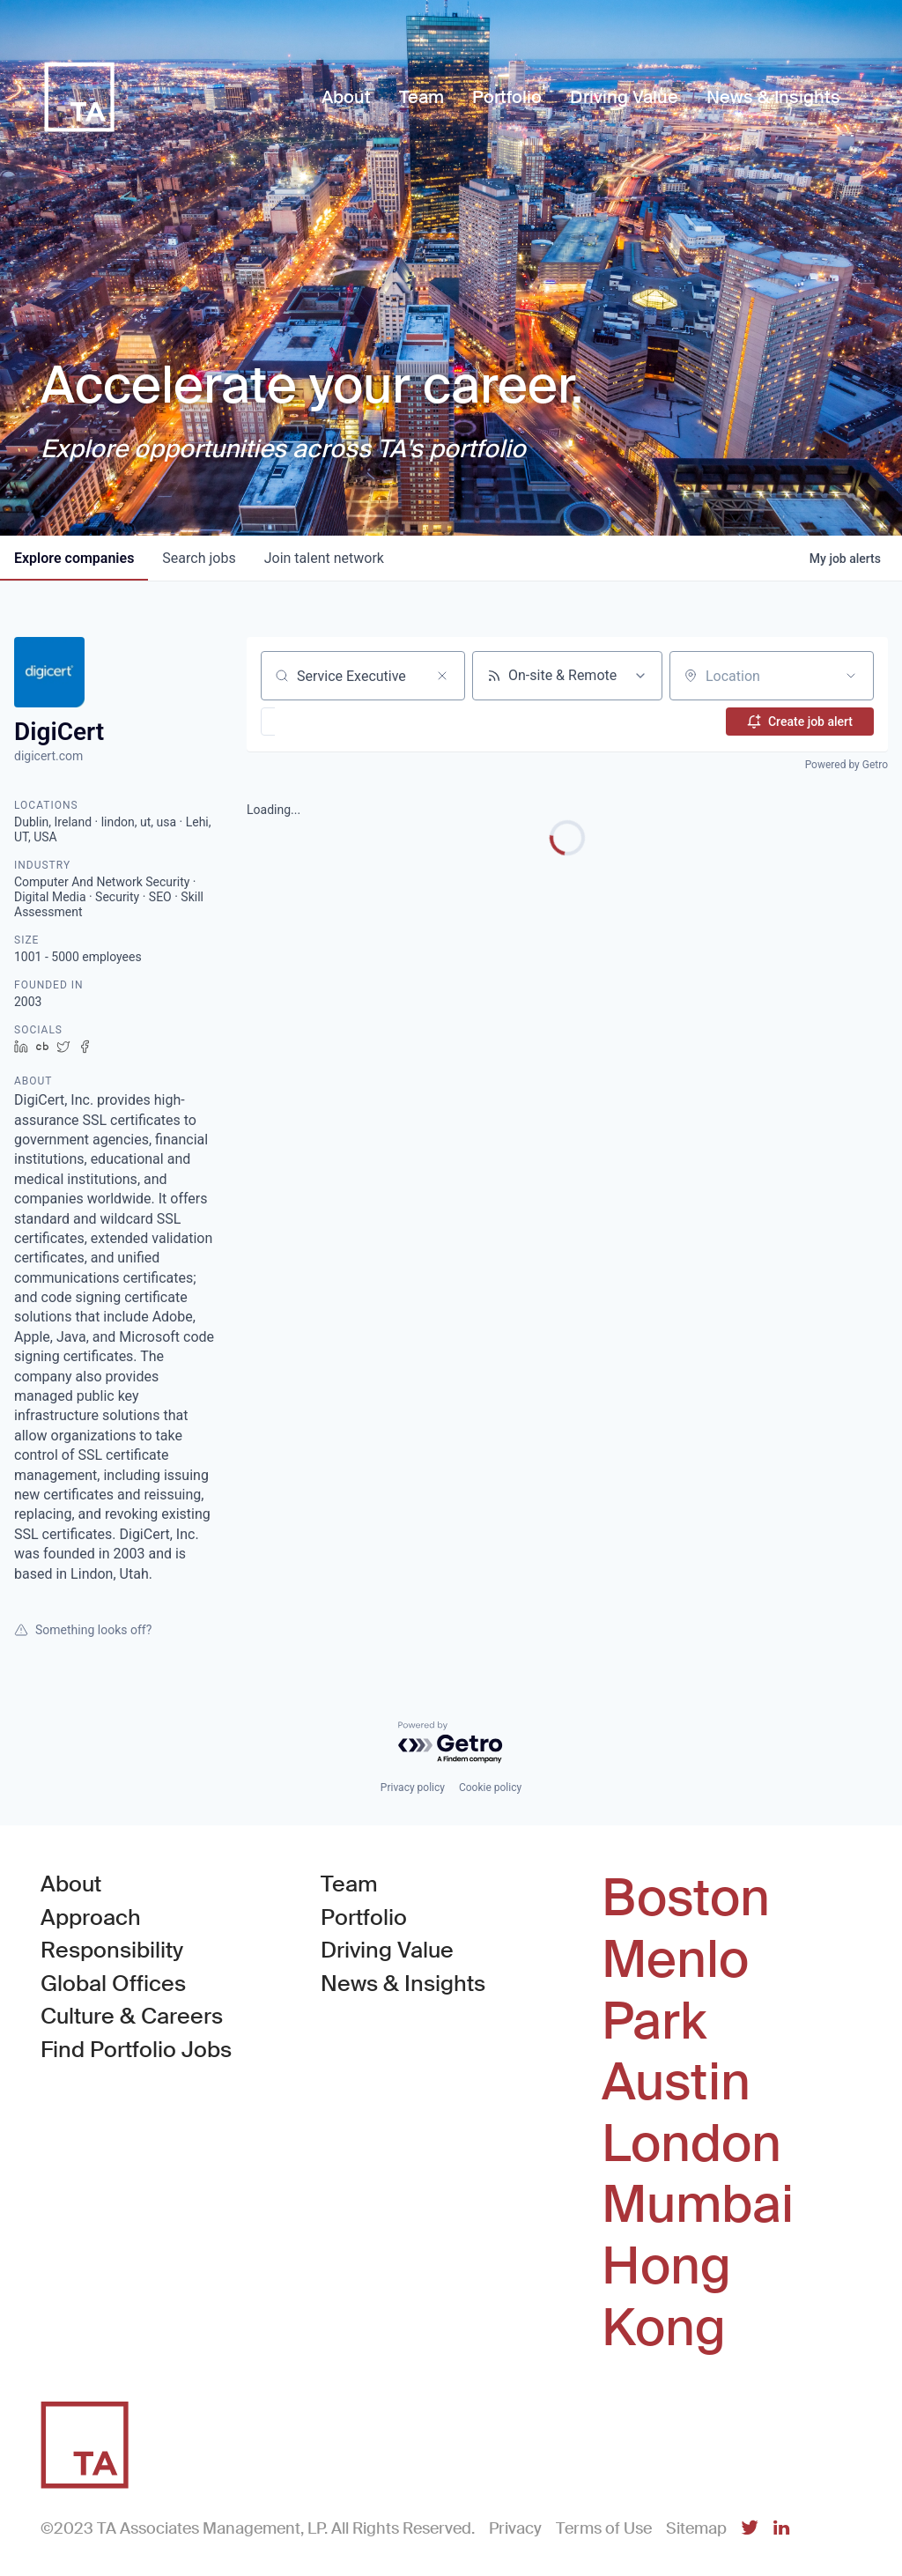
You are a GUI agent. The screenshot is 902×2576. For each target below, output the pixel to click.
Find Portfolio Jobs (136, 2048)
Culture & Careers (132, 2016)
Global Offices (113, 1983)
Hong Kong (666, 2297)
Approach (91, 1917)
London (691, 2144)
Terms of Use (604, 2528)
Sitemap (696, 2528)
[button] (319, 721)
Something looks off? (83, 1630)
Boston (686, 1898)
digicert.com (48, 756)
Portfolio (364, 1917)
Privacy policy (413, 1787)
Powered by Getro (846, 765)
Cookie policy (490, 1787)
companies (74, 558)
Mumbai (698, 2205)
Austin (676, 2082)
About (71, 1884)
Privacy (515, 2528)
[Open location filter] (851, 675)
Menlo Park (675, 1990)
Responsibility (112, 1950)
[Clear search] (442, 675)
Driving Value (387, 1950)
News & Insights (403, 1983)
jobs (198, 558)
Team (349, 1884)
